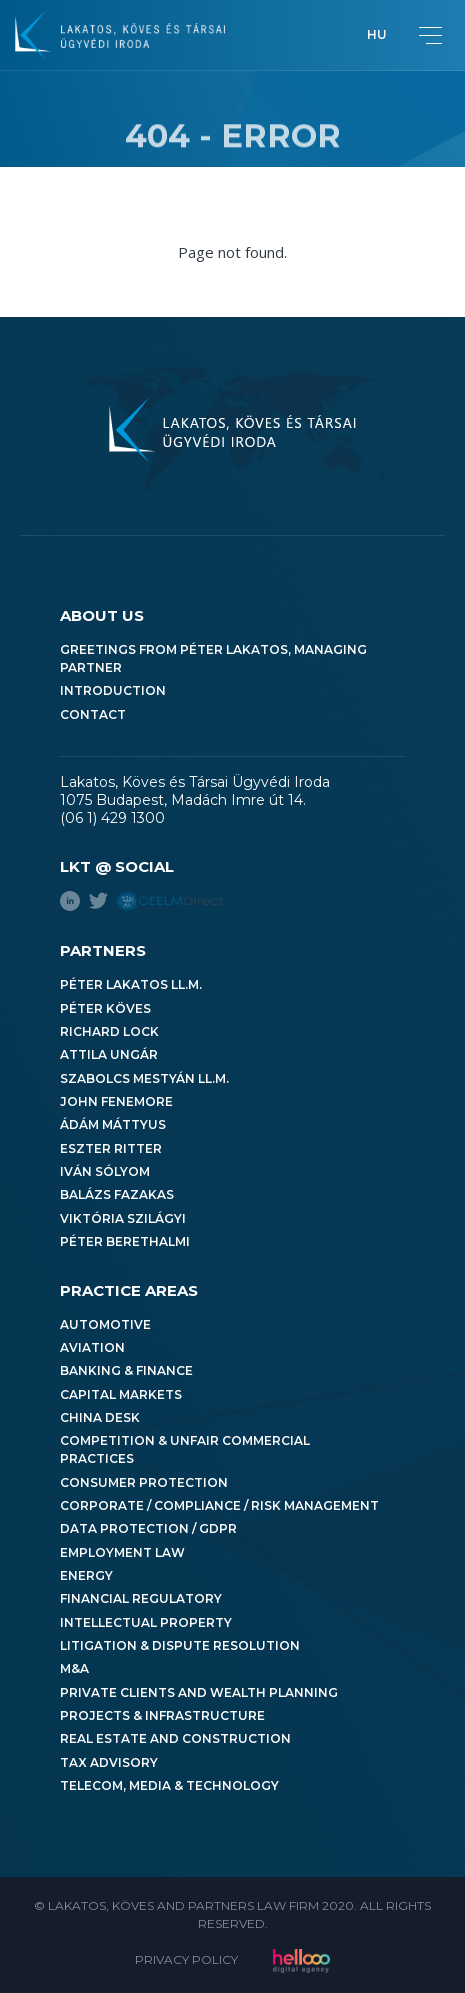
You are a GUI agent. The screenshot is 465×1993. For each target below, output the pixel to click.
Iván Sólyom (105, 1171)
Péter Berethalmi (125, 1241)
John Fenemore (116, 1101)
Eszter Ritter (111, 1148)
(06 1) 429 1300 (112, 818)
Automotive (105, 1324)
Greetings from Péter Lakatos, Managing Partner (213, 658)
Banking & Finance (126, 1370)
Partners (103, 950)
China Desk (100, 1417)
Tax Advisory (109, 1762)
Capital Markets (121, 1394)
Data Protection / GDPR (148, 1528)
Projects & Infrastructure (162, 1715)
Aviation (92, 1347)
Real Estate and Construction (175, 1738)
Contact (93, 714)
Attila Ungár (109, 1054)
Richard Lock (109, 1031)
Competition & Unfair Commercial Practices (185, 1449)
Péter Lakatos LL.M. (131, 984)
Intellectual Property (146, 1622)
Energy (86, 1575)
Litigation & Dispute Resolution (180, 1645)
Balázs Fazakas (117, 1194)
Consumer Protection (144, 1482)
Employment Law (122, 1552)
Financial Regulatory (141, 1598)
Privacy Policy (186, 1959)
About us (102, 615)
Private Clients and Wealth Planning (199, 1692)
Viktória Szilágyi (123, 1218)
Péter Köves (105, 1008)
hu (377, 34)
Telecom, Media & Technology (169, 1785)
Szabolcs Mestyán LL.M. (144, 1078)
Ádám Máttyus (113, 1124)
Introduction (113, 690)
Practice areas (129, 1290)
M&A (74, 1668)
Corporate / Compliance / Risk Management (219, 1505)
